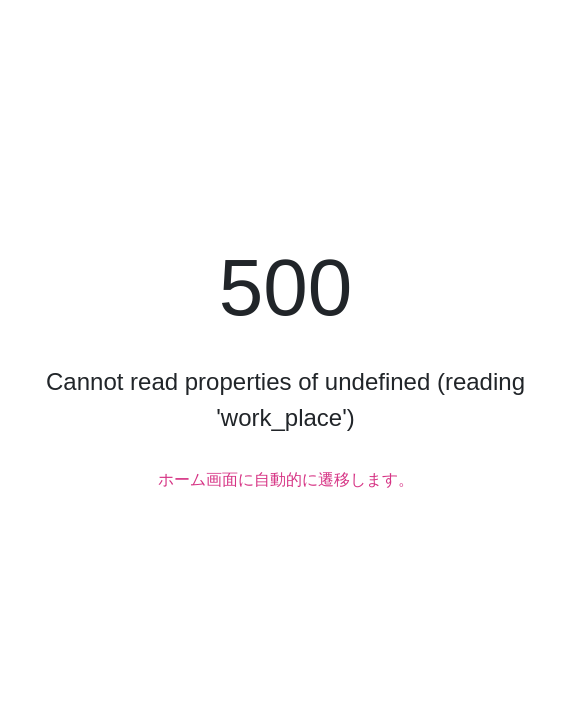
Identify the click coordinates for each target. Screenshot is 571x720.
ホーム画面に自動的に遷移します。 (286, 479)
